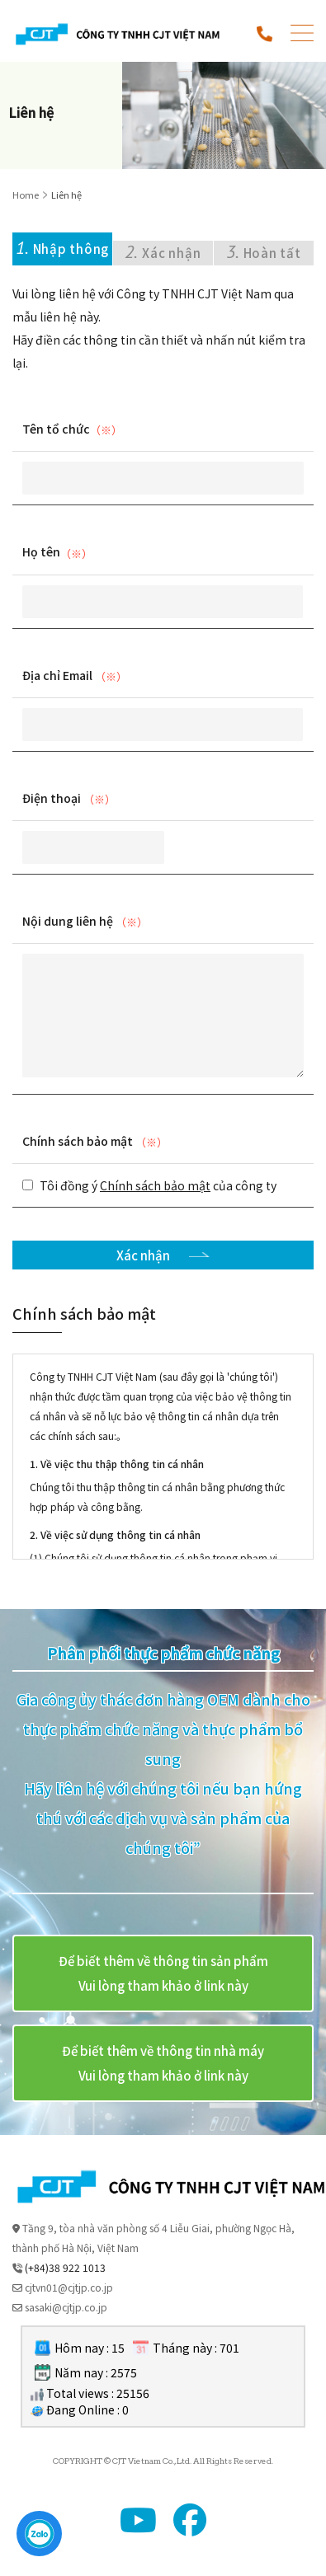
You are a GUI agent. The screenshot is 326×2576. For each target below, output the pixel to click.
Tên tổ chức (56, 428)
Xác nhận (144, 1255)
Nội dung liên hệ (67, 921)
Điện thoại (51, 798)
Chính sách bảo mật (77, 1141)
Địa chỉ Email (57, 675)
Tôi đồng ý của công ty (158, 1185)
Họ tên (41, 551)
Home (25, 194)
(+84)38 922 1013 (65, 2267)
